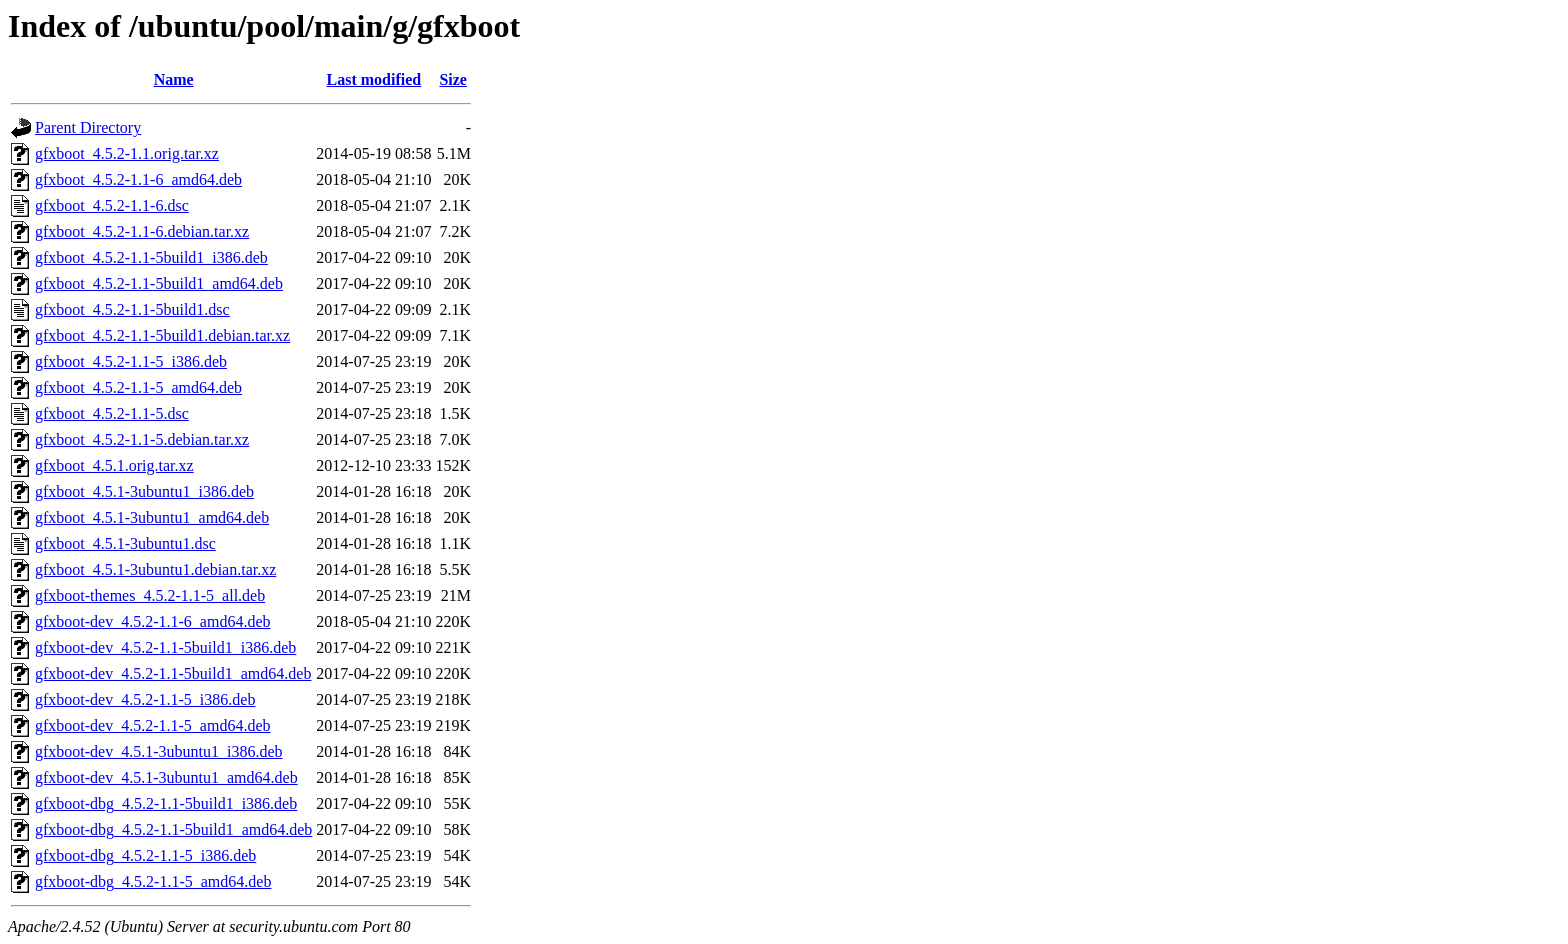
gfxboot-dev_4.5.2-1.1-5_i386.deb (145, 699)
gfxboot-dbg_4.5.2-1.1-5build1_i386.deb (166, 803)
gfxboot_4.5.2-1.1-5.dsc (112, 413)
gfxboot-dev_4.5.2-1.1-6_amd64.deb (153, 621)
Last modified (374, 79)
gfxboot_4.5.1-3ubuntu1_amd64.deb (152, 517)
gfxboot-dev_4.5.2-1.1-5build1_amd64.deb (173, 673)
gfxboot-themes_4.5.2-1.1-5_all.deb (150, 595)
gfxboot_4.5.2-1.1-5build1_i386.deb (151, 257)
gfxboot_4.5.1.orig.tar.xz (114, 465)
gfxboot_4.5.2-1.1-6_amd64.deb (138, 179)
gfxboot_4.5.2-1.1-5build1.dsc (132, 309)
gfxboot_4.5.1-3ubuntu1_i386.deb (144, 491)
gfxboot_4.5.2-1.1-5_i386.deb (131, 361)
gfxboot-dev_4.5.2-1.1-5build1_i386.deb (165, 647)
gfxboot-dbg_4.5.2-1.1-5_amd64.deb (153, 881)
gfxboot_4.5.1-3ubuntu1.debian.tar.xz (155, 569)
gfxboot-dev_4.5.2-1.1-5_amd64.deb (153, 725)
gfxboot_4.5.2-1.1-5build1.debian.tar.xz (162, 335)
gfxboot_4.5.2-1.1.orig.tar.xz (127, 153)
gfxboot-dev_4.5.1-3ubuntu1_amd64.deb (166, 777)
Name (174, 79)
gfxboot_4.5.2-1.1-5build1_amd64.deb (159, 283)
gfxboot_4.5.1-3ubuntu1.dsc (125, 543)
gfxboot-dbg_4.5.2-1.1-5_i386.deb (145, 855)
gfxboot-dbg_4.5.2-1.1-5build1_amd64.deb (173, 829)
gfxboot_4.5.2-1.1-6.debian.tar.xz (142, 231)
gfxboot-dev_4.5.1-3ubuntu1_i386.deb (159, 751)
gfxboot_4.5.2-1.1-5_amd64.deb (138, 387)
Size (453, 79)
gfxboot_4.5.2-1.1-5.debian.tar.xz (142, 439)
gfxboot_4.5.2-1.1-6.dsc (112, 205)
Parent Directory (88, 127)
